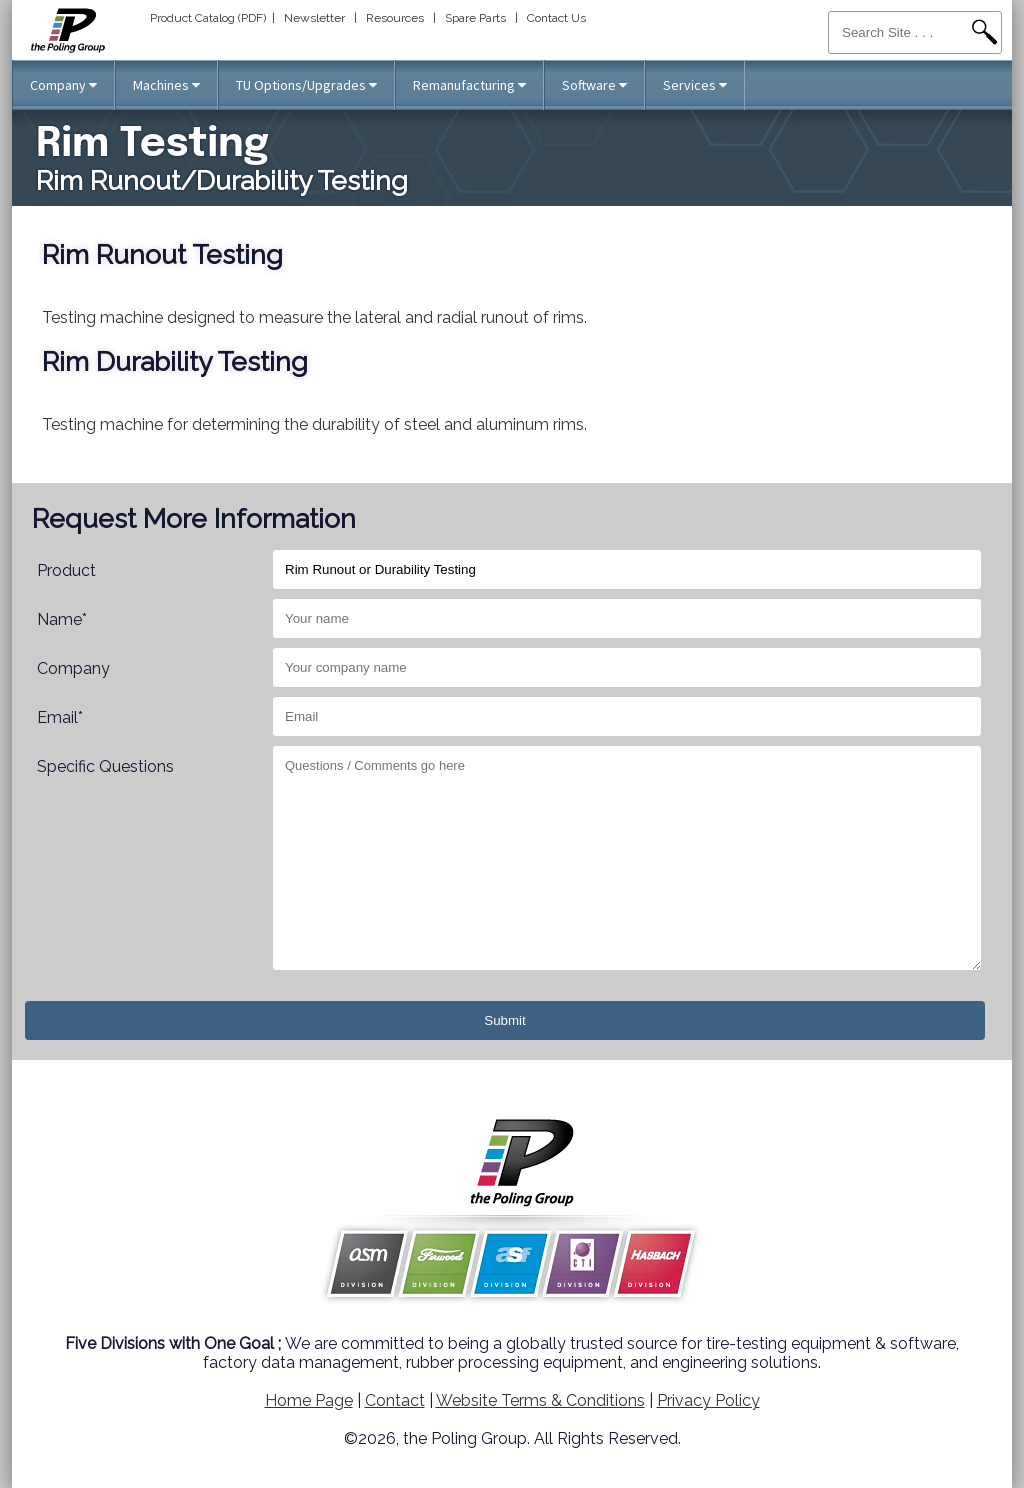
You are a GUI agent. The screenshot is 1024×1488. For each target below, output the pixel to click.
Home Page (309, 1400)
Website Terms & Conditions (540, 1400)
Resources (395, 18)
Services (695, 85)
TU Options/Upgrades (306, 85)
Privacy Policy (708, 1400)
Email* (60, 717)
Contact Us (556, 18)
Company (63, 85)
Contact (395, 1400)
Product (66, 570)
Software (594, 85)
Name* (62, 619)
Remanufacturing (469, 85)
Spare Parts (475, 18)
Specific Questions (105, 766)
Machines (166, 85)
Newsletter (314, 18)
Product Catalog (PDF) (208, 18)
